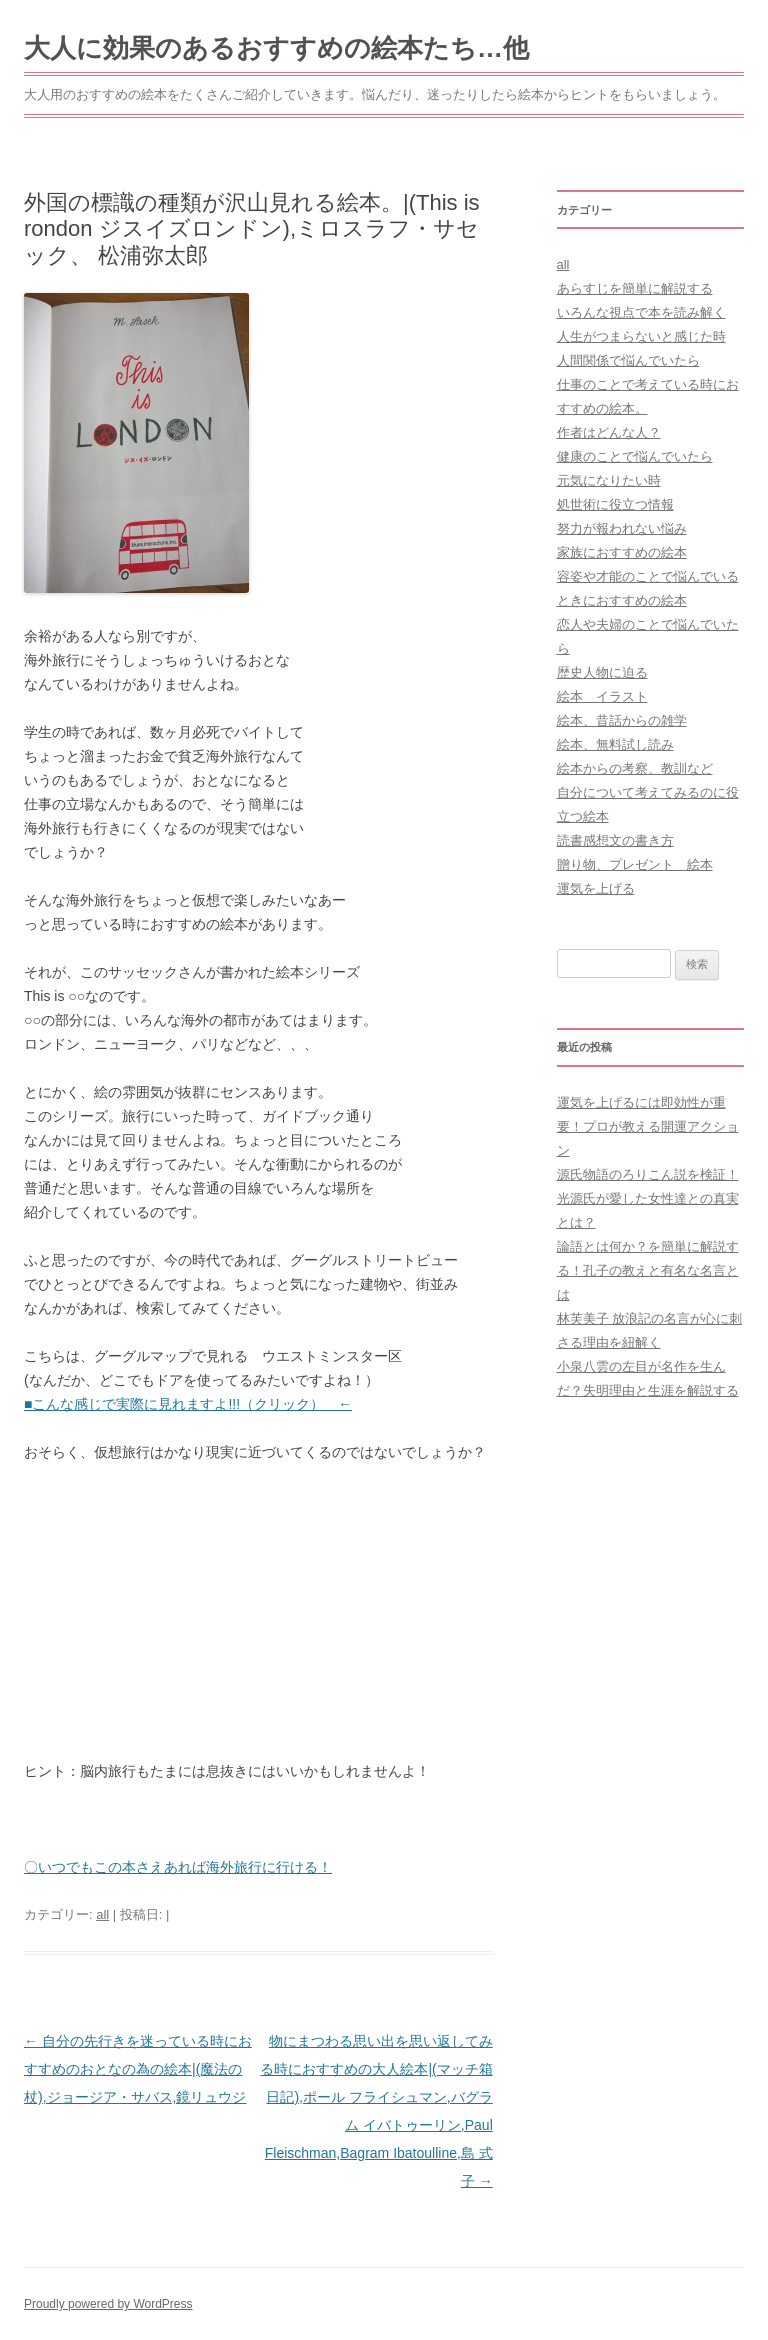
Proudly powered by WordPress (108, 2304)
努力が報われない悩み (622, 528)
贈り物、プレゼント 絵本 (635, 864)
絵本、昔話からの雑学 (622, 720)
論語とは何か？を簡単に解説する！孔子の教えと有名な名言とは (648, 1270)
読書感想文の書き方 (615, 840)
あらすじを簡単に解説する (635, 288)
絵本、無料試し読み (615, 744)
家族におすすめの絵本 (622, 552)
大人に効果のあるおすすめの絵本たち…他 (276, 48)
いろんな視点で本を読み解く (641, 312)
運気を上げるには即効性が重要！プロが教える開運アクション (648, 1126)
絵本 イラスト (602, 696)
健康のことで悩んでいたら (635, 456)
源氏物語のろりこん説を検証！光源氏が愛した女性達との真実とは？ (648, 1198)
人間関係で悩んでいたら (628, 360)
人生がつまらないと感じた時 (641, 336)
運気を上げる (596, 888)
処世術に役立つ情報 (615, 504)
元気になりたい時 (609, 480)
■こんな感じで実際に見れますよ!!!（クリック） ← (188, 1404)
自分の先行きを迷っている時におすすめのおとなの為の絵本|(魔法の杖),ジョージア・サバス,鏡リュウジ (138, 2069)
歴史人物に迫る (602, 672)
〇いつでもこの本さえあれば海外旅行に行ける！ (178, 1867)
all (102, 1914)
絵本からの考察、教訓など (635, 768)
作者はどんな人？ (609, 432)
